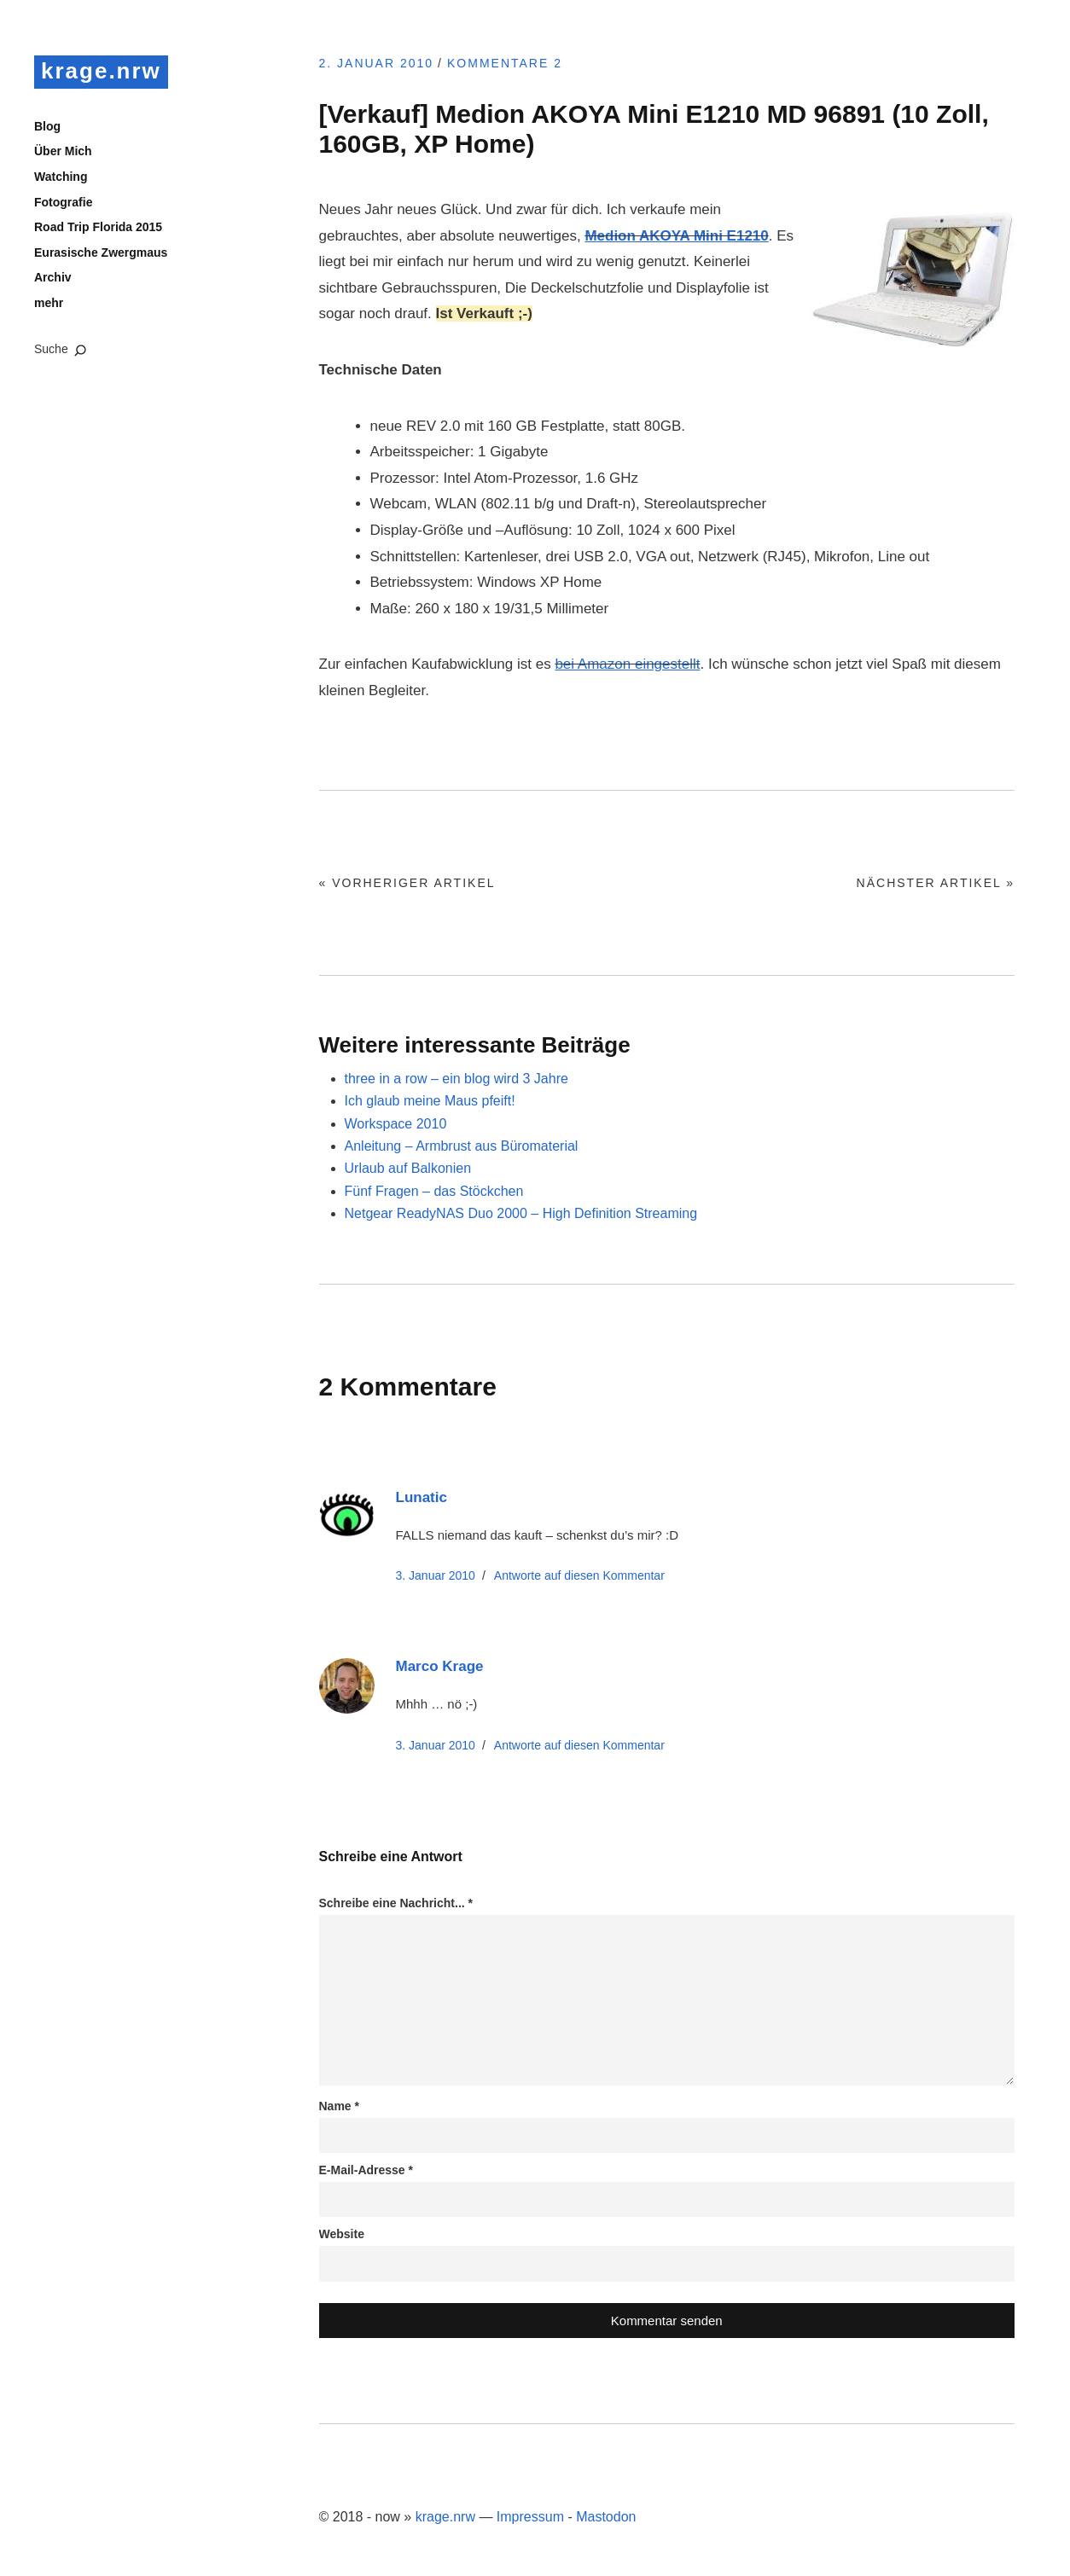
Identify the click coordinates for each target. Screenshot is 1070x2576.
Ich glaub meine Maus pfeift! (430, 1101)
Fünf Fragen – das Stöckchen (434, 1191)
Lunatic (421, 1497)
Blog (47, 126)
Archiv (53, 277)
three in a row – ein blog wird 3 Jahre (456, 1078)
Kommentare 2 (504, 63)
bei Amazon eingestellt (627, 664)
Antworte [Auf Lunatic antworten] (579, 1575)
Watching (60, 176)
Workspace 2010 (396, 1124)
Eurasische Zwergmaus (100, 252)
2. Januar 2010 (376, 63)
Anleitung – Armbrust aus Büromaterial (462, 1146)
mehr (48, 303)
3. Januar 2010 (435, 1575)
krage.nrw (101, 71)
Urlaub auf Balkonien (408, 1168)
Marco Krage (440, 1666)
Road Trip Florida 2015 (98, 227)
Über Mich (63, 151)
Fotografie (63, 202)
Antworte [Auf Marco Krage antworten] (579, 1745)
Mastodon (606, 2516)
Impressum (530, 2516)
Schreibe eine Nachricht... (396, 1903)
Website (341, 2234)
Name (339, 2106)
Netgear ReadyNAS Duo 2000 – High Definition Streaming (521, 1213)
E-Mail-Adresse (366, 2170)
